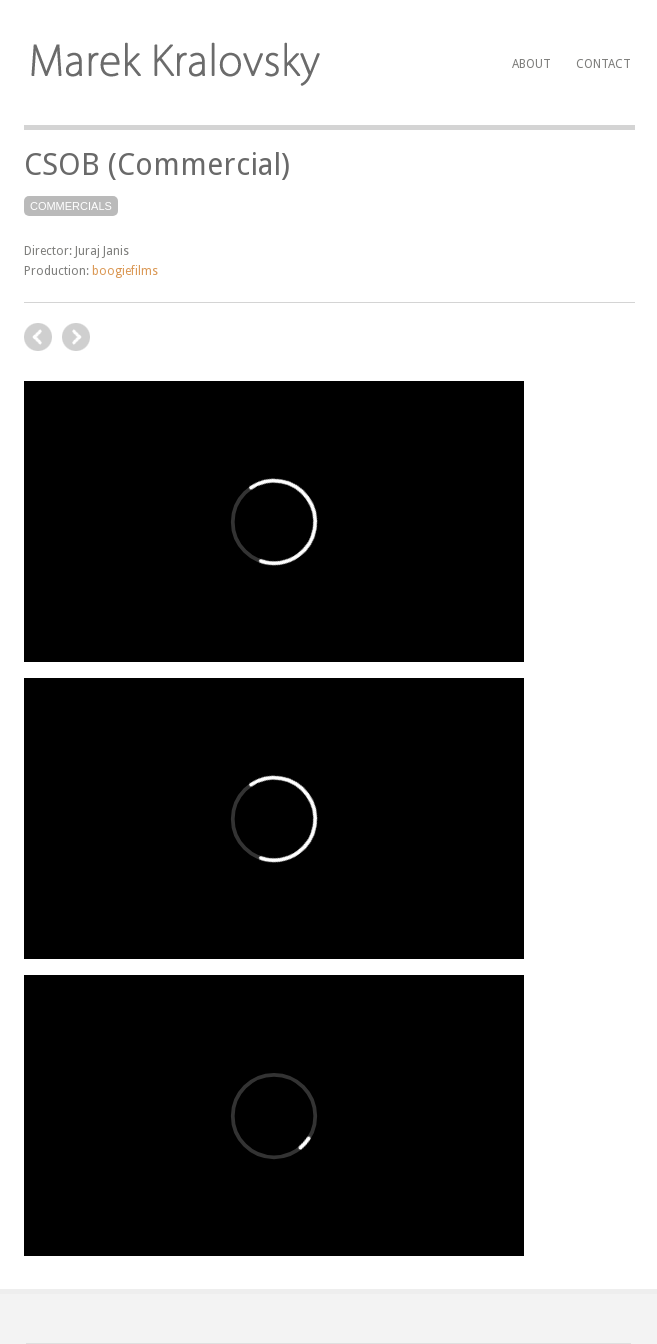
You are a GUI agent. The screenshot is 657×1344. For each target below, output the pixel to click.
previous (76, 337)
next (38, 337)
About (531, 64)
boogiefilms (125, 271)
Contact (603, 64)
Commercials (71, 206)
